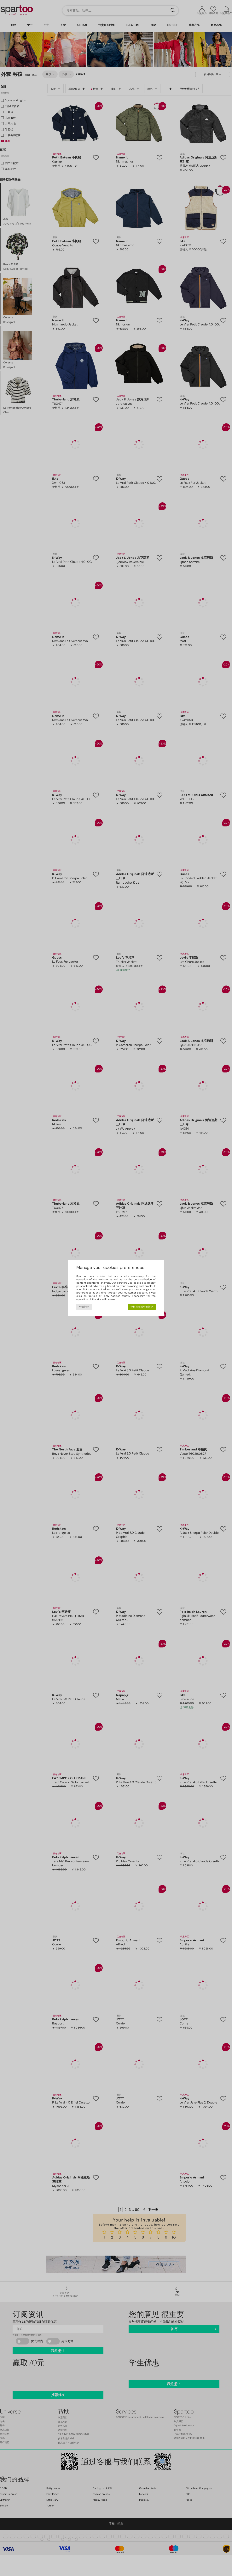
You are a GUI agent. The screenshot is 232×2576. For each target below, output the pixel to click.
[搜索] (173, 10)
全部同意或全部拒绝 (141, 1306)
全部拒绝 (84, 1306)
